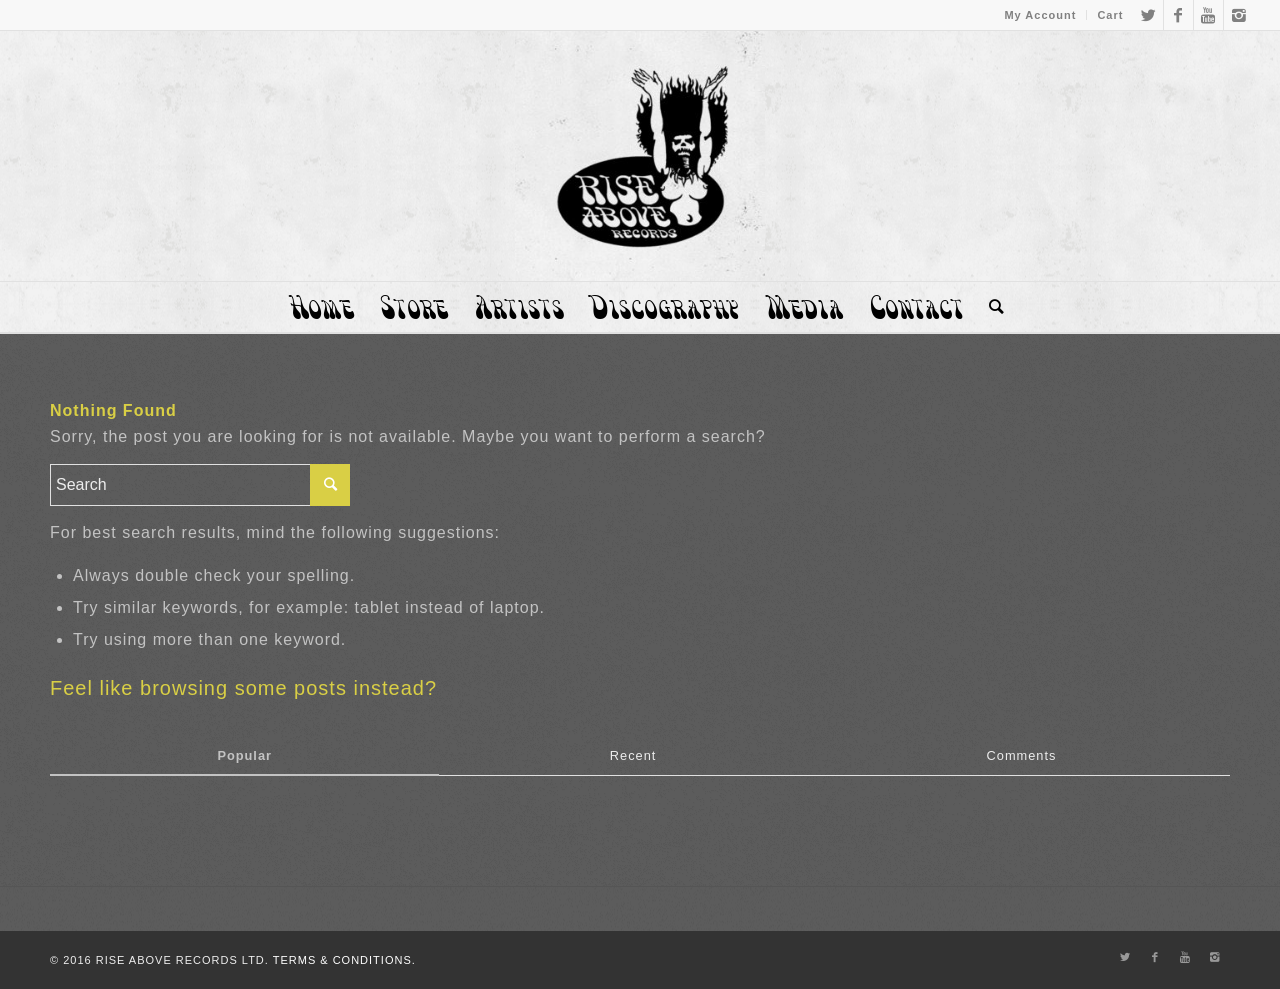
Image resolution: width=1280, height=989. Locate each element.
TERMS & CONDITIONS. (344, 960)
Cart (1110, 15)
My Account (1040, 15)
